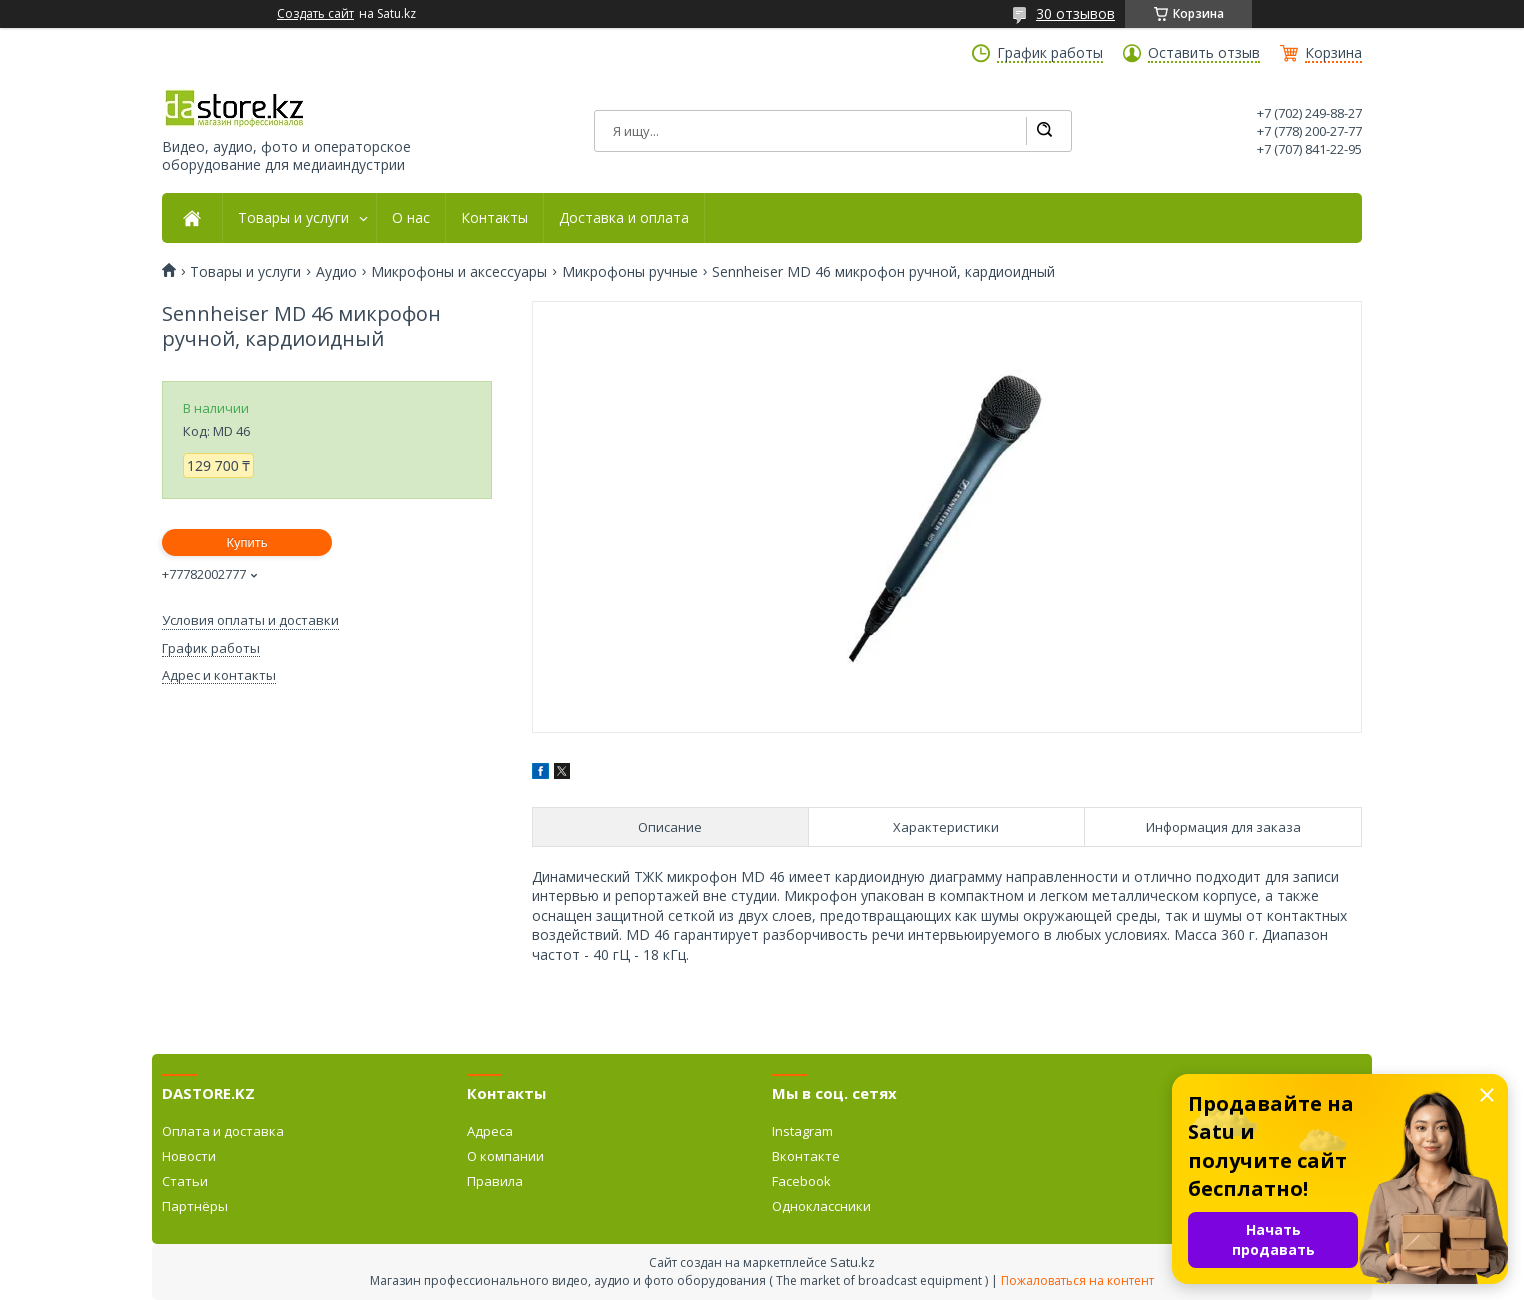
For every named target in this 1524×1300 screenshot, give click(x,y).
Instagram (802, 1131)
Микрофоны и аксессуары (459, 272)
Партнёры (195, 1206)
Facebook (801, 1181)
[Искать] (1044, 131)
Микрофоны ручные (630, 272)
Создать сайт (315, 14)
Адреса (490, 1131)
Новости (189, 1156)
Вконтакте (806, 1156)
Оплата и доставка (223, 1131)
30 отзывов (1075, 13)
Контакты (494, 218)
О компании (505, 1156)
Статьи (185, 1181)
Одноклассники (821, 1206)
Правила (495, 1181)
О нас (411, 218)
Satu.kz (852, 1262)
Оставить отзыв (1204, 53)
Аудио (336, 272)
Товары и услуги (293, 218)
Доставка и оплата (624, 218)
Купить (246, 542)
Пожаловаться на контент (1077, 1280)
